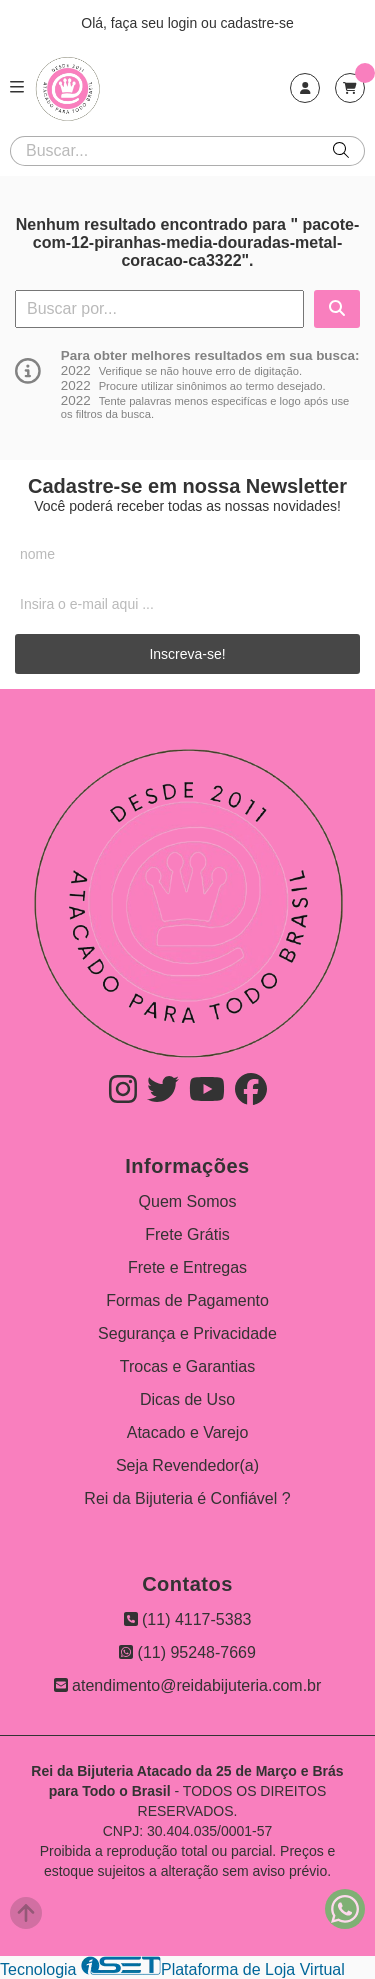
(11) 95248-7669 (187, 1652)
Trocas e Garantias (187, 1366)
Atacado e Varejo (188, 1432)
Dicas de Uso (187, 1399)
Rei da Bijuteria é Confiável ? (187, 1498)
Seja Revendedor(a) (187, 1465)
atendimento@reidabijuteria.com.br (188, 1685)
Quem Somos (188, 1201)
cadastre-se (257, 23)
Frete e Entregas (187, 1267)
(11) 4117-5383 (188, 1619)
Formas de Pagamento (187, 1300)
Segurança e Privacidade (187, 1333)
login (184, 23)
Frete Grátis (187, 1234)
